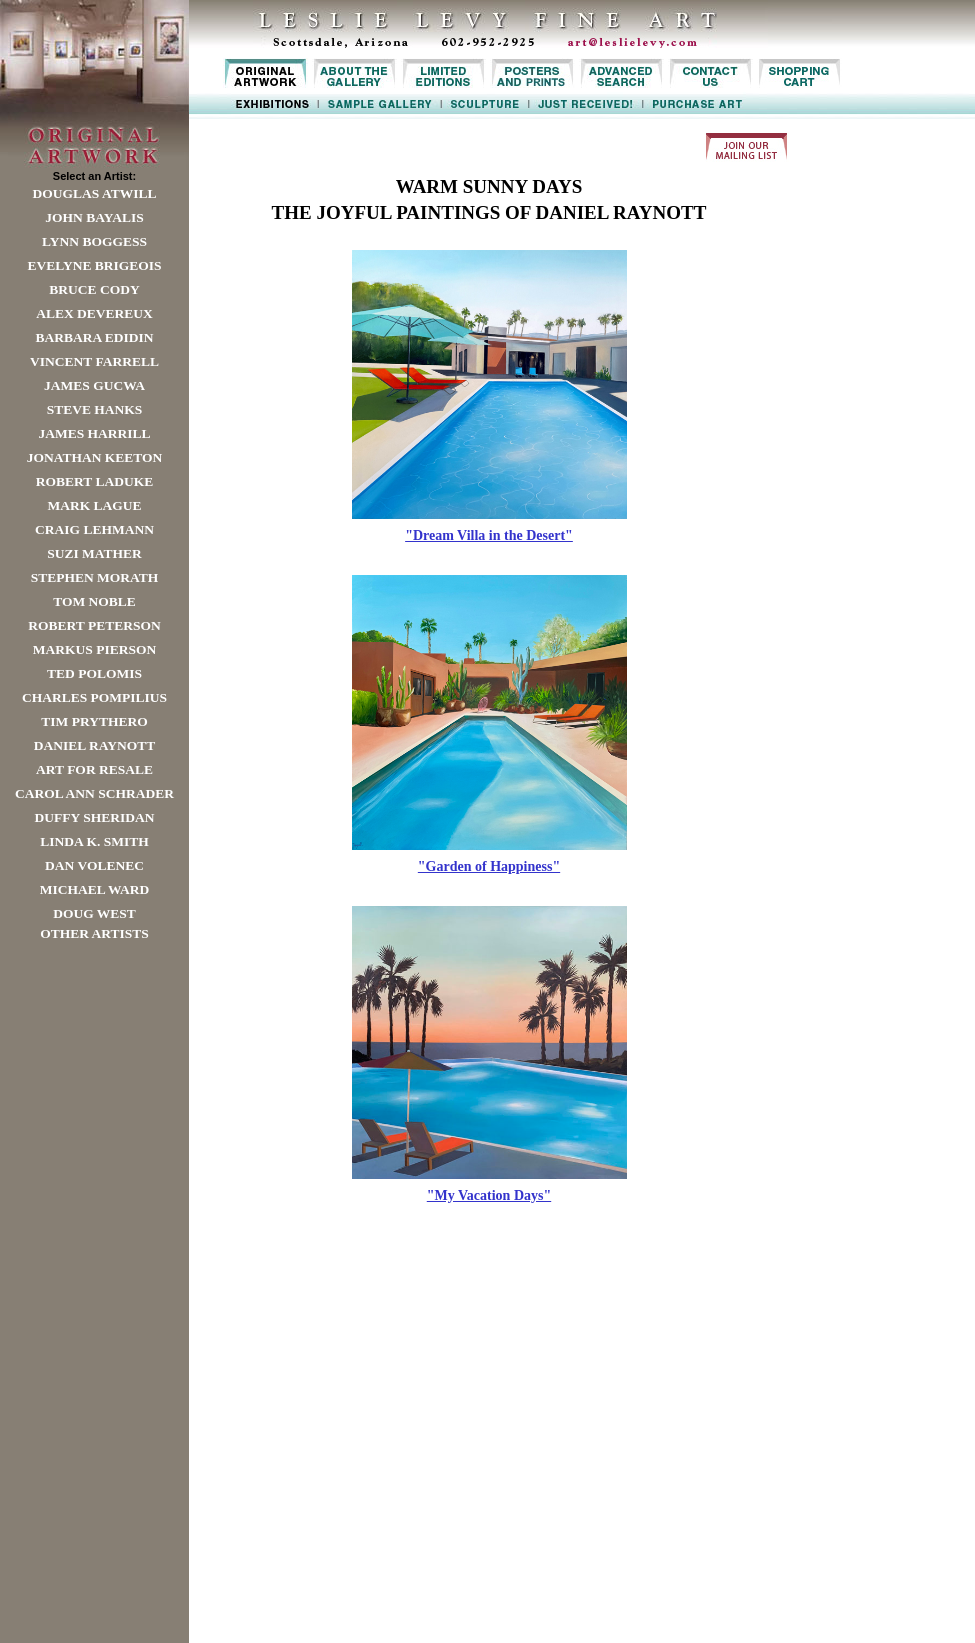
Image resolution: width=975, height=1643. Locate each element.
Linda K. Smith (94, 841)
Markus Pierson (94, 649)
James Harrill (94, 433)
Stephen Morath (95, 577)
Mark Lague (94, 505)
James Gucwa (94, 385)
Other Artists (94, 933)
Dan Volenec (94, 865)
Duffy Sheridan (95, 817)
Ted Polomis (94, 673)
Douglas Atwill (95, 193)
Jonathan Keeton (95, 457)
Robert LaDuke (94, 481)
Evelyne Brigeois (94, 265)
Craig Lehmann (94, 529)
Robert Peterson (94, 625)
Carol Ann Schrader (94, 793)
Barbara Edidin (94, 337)
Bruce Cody (94, 289)
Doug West (94, 913)
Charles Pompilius (94, 697)
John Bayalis (94, 217)
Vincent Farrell (94, 361)
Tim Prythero (94, 721)
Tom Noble (94, 601)
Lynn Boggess (94, 241)
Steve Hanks (95, 409)
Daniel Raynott (94, 745)
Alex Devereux (94, 313)
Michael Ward (95, 889)
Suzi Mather (94, 553)
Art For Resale (94, 769)
